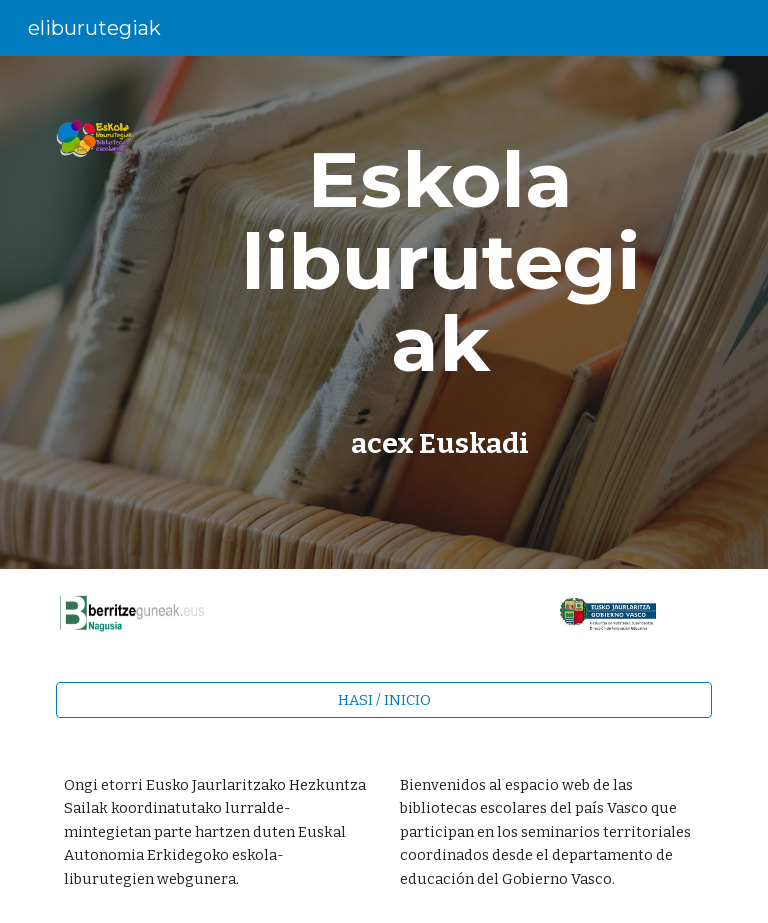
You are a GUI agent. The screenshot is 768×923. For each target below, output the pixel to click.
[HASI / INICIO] (383, 699)
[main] (439, 262)
